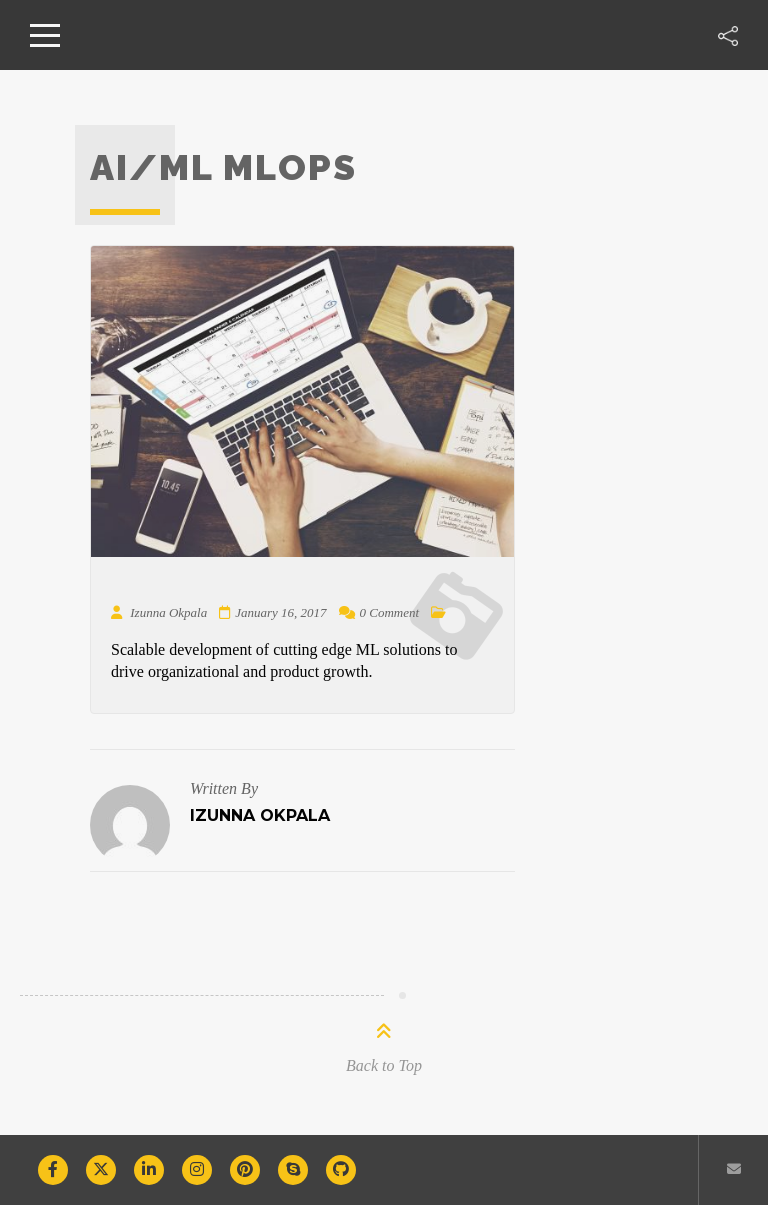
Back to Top (384, 1065)
